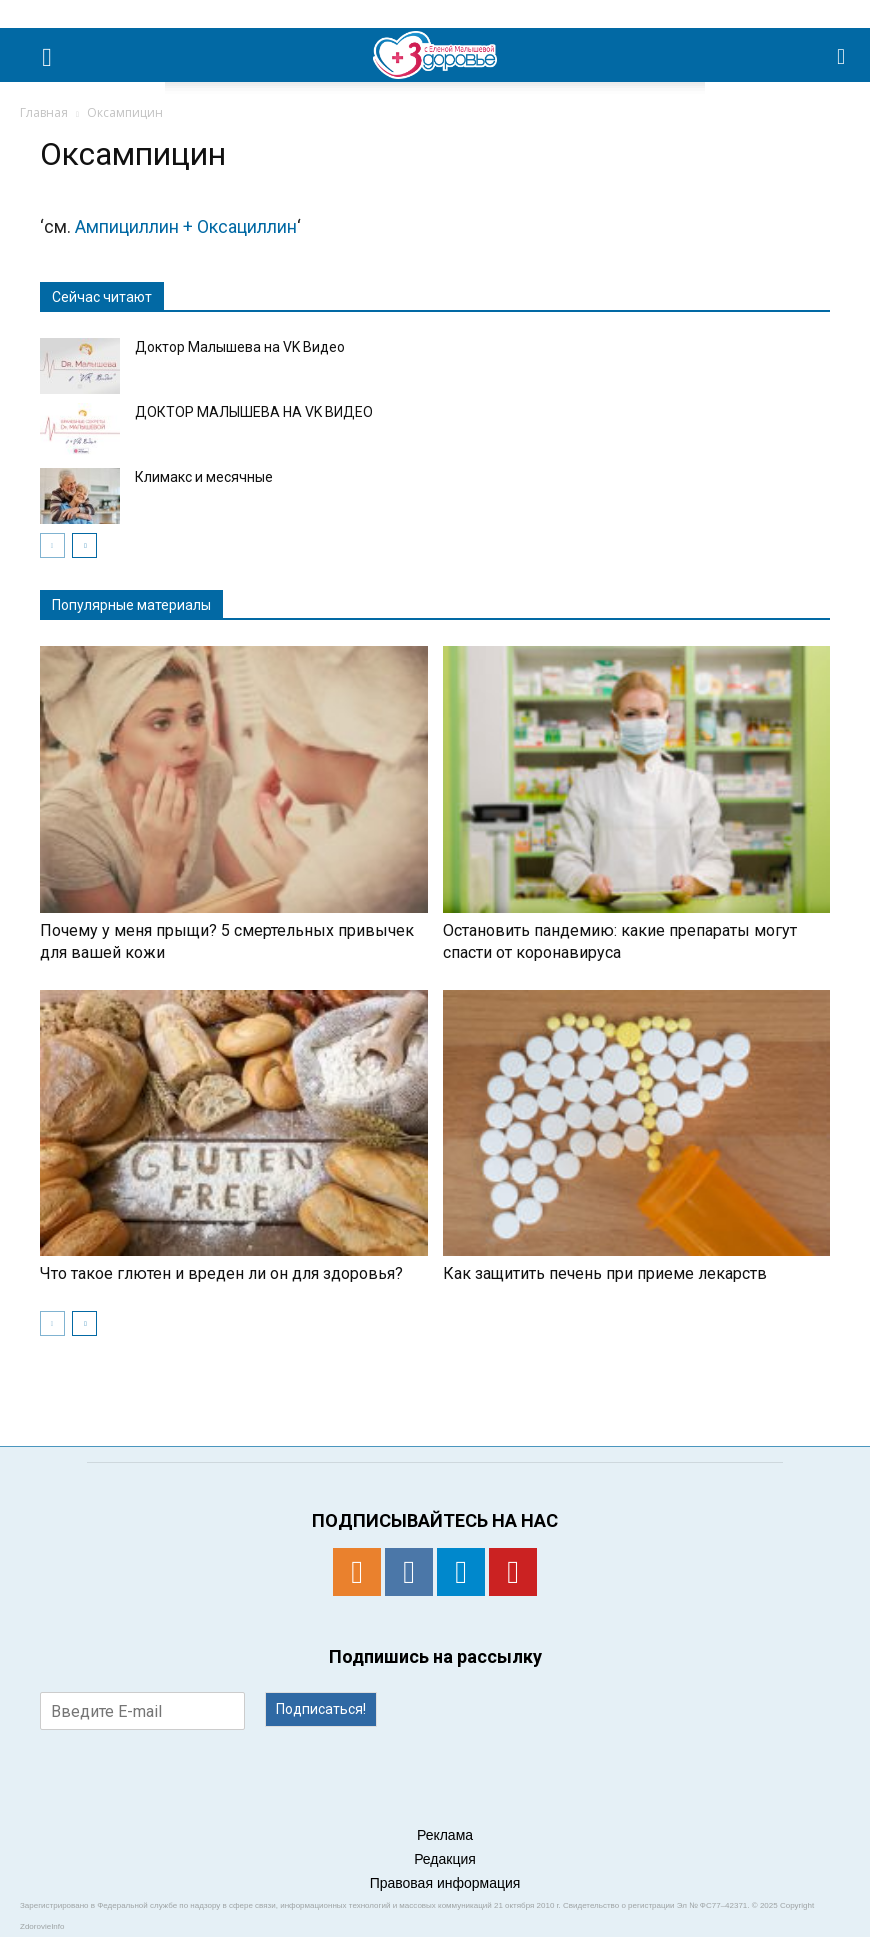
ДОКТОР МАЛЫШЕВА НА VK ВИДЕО (254, 412)
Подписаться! (321, 1709)
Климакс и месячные (204, 477)
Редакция (445, 1859)
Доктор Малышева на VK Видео (240, 347)
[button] (842, 55)
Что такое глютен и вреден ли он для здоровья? (221, 1273)
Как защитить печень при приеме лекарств (605, 1273)
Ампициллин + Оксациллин (186, 226)
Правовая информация (445, 1883)
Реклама (445, 1835)
